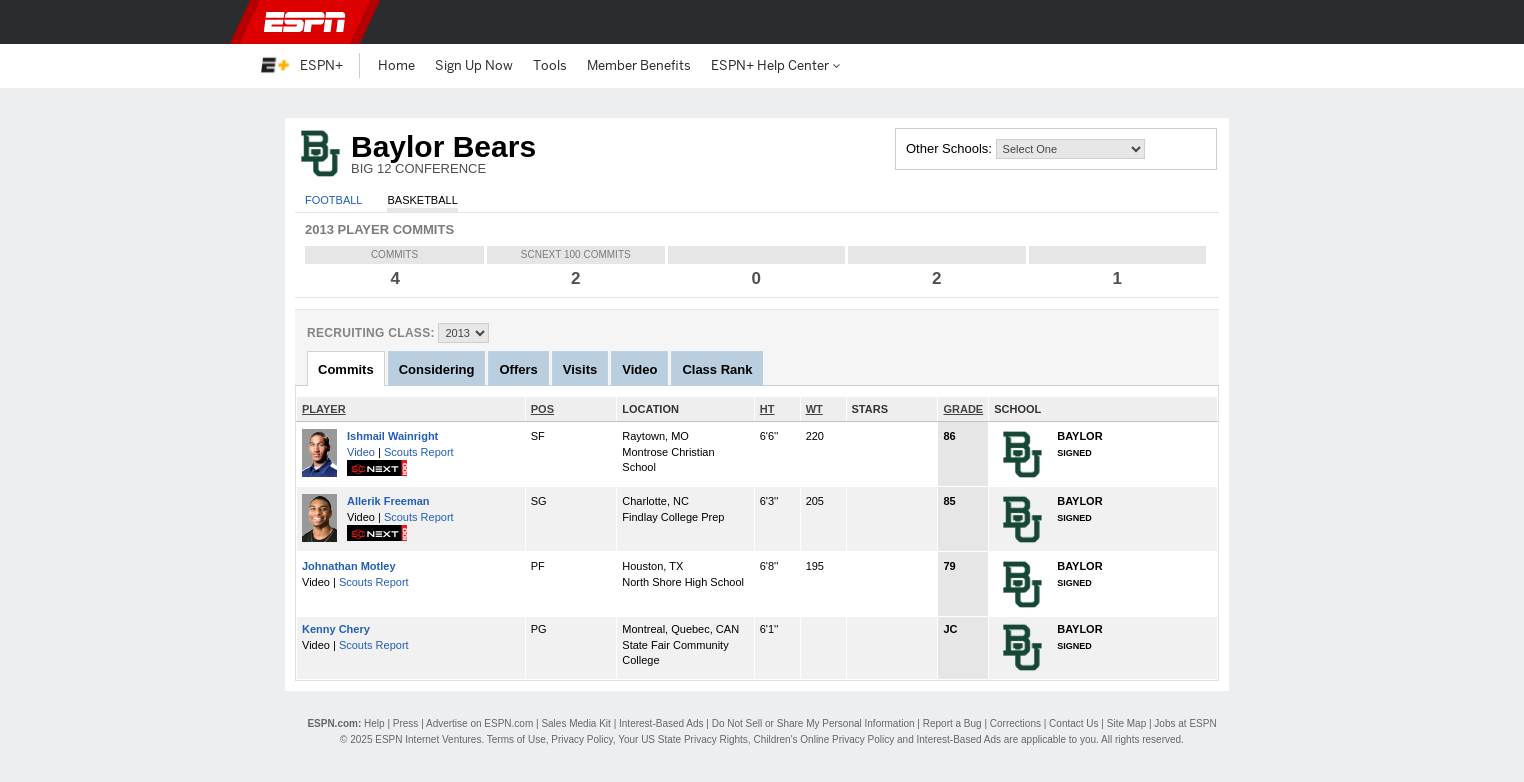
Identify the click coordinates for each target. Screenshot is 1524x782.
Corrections (1015, 723)
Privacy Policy (582, 739)
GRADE (963, 409)
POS (542, 409)
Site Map (1126, 723)
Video (361, 452)
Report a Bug (952, 723)
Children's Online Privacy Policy (823, 739)
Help (374, 723)
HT (767, 409)
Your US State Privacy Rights (683, 739)
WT (814, 409)
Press (406, 723)
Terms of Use (516, 739)
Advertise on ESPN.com (479, 723)
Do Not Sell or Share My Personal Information (813, 723)
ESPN (305, 22)
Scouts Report (419, 452)
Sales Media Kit (575, 723)
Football (333, 200)
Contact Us (1073, 723)
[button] (1252, 22)
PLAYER (324, 409)
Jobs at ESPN (1185, 723)
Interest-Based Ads (661, 723)
